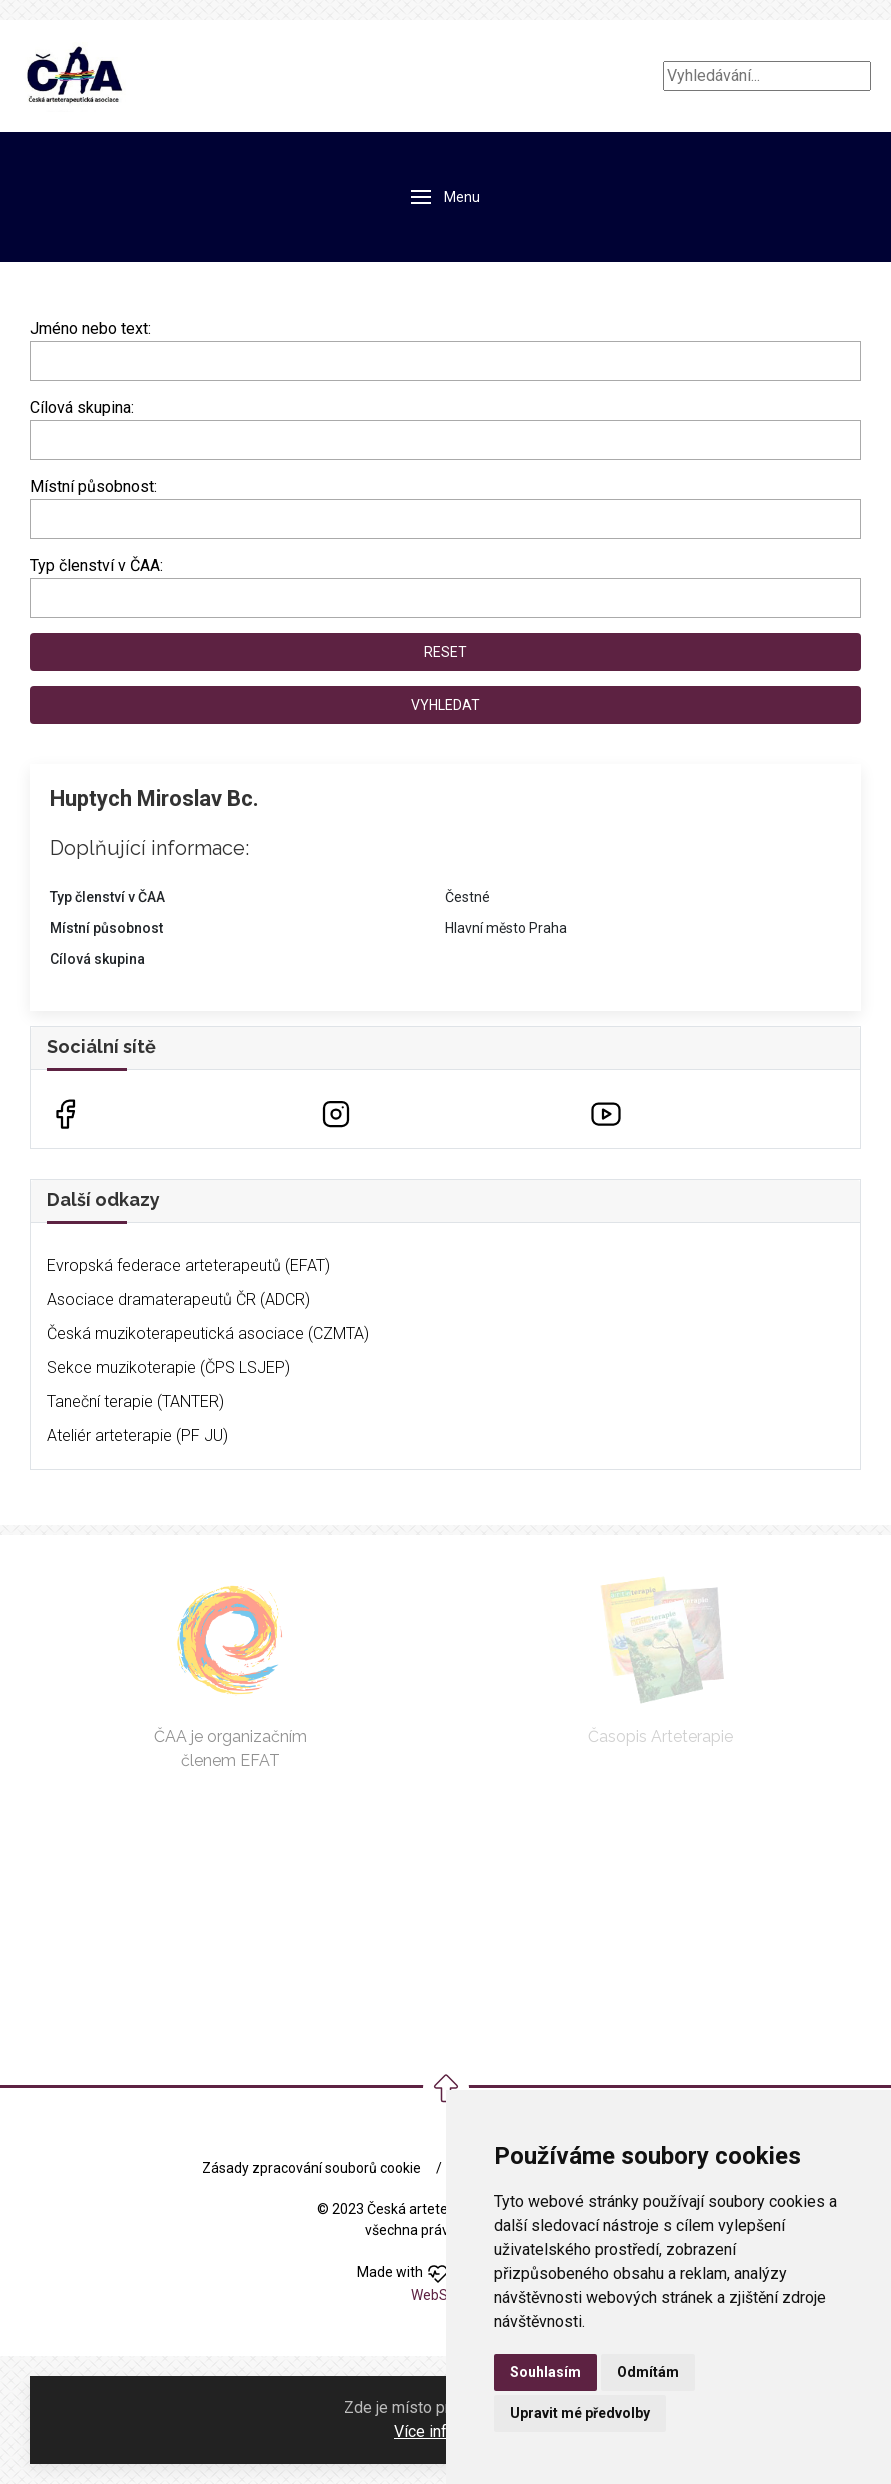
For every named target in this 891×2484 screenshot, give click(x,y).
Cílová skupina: (82, 407)
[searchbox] (42, 436)
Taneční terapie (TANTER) (135, 1401)
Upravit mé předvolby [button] (580, 2413)
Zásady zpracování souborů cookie (311, 2168)
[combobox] (445, 440)
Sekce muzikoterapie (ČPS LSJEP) (168, 1367)
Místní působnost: (93, 486)
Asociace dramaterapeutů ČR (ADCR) (178, 1299)
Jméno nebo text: (90, 328)
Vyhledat (445, 705)
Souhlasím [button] (545, 2372)
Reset (445, 652)
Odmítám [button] (648, 2372)
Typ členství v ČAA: (96, 565)
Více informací (444, 2431)
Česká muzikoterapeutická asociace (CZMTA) (208, 1333)
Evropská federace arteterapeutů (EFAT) (188, 1265)
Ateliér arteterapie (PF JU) (137, 1435)
